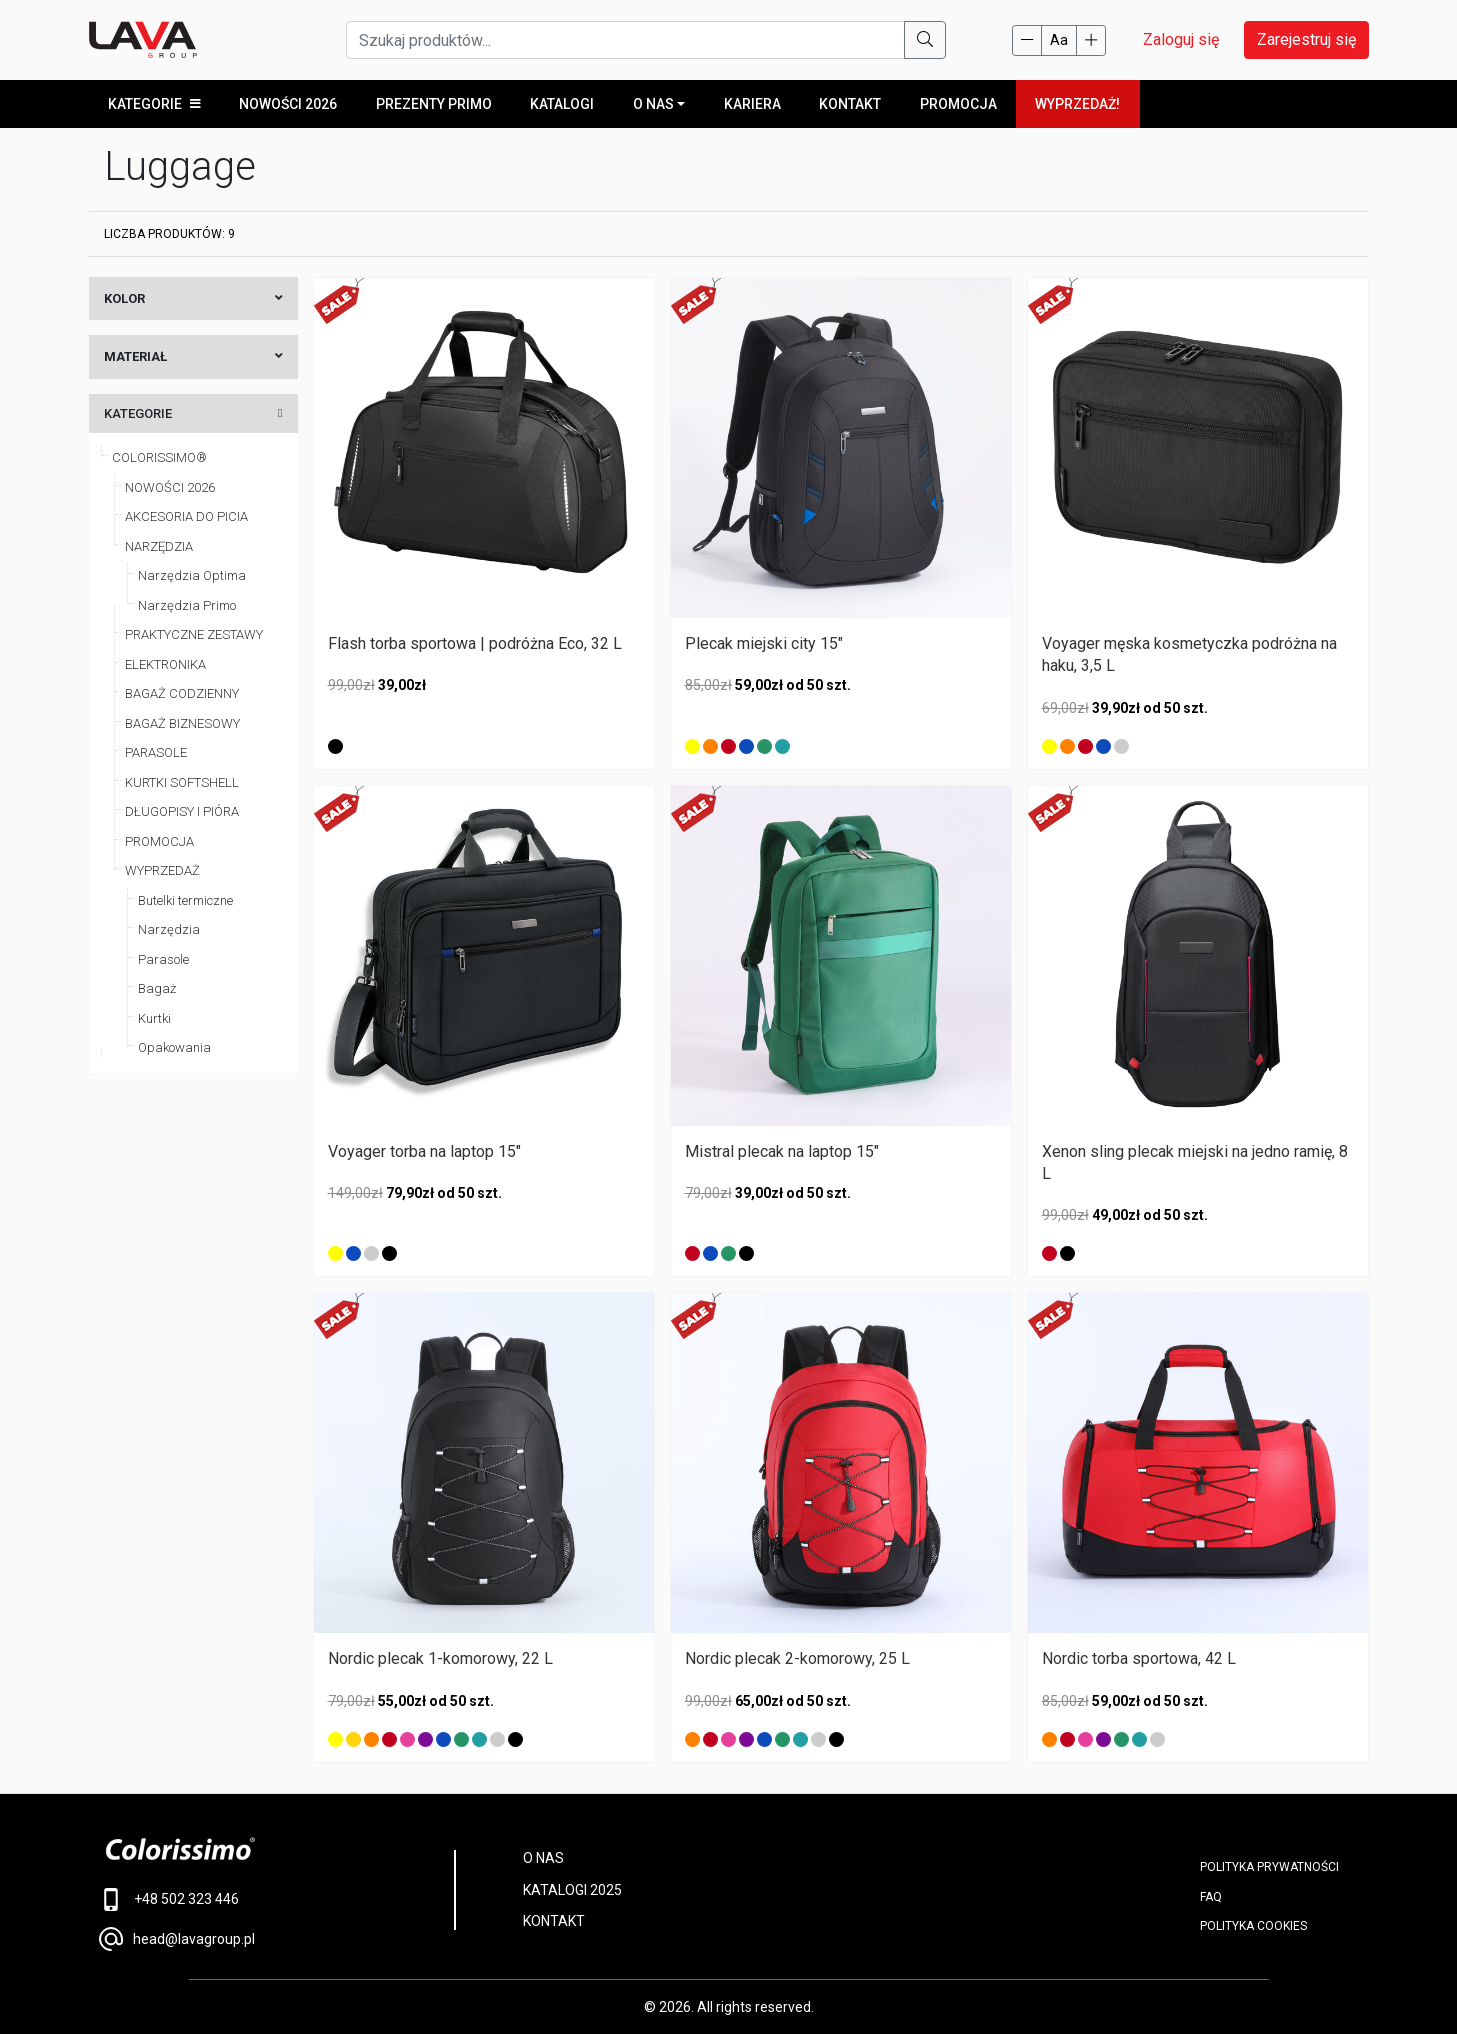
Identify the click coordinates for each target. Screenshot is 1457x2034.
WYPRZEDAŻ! (1076, 104)
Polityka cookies (1253, 1926)
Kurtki (154, 1018)
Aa (1059, 40)
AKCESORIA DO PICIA (186, 517)
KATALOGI (562, 104)
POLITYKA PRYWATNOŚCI (1269, 1868)
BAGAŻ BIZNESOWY (182, 723)
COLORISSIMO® (159, 458)
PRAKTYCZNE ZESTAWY (194, 635)
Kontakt (850, 104)
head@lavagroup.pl (177, 1939)
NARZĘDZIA (159, 546)
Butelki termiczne (185, 900)
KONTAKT (554, 1922)
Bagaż (157, 989)
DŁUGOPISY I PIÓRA (182, 812)
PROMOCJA (957, 104)
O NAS (652, 104)
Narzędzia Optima (192, 576)
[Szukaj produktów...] (625, 40)
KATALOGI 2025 (572, 1890)
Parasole (163, 959)
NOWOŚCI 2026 (170, 487)
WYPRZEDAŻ (162, 871)
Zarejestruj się (1306, 39)
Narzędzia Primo (187, 605)
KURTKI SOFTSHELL (182, 782)
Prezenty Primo (433, 104)
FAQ (1211, 1897)
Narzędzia (169, 930)
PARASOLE (156, 753)
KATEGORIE (154, 104)
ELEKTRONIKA (165, 664)
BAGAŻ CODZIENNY (182, 694)
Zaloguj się (1181, 39)
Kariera (751, 104)
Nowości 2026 (288, 104)
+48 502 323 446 (169, 1900)
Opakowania (174, 1048)
